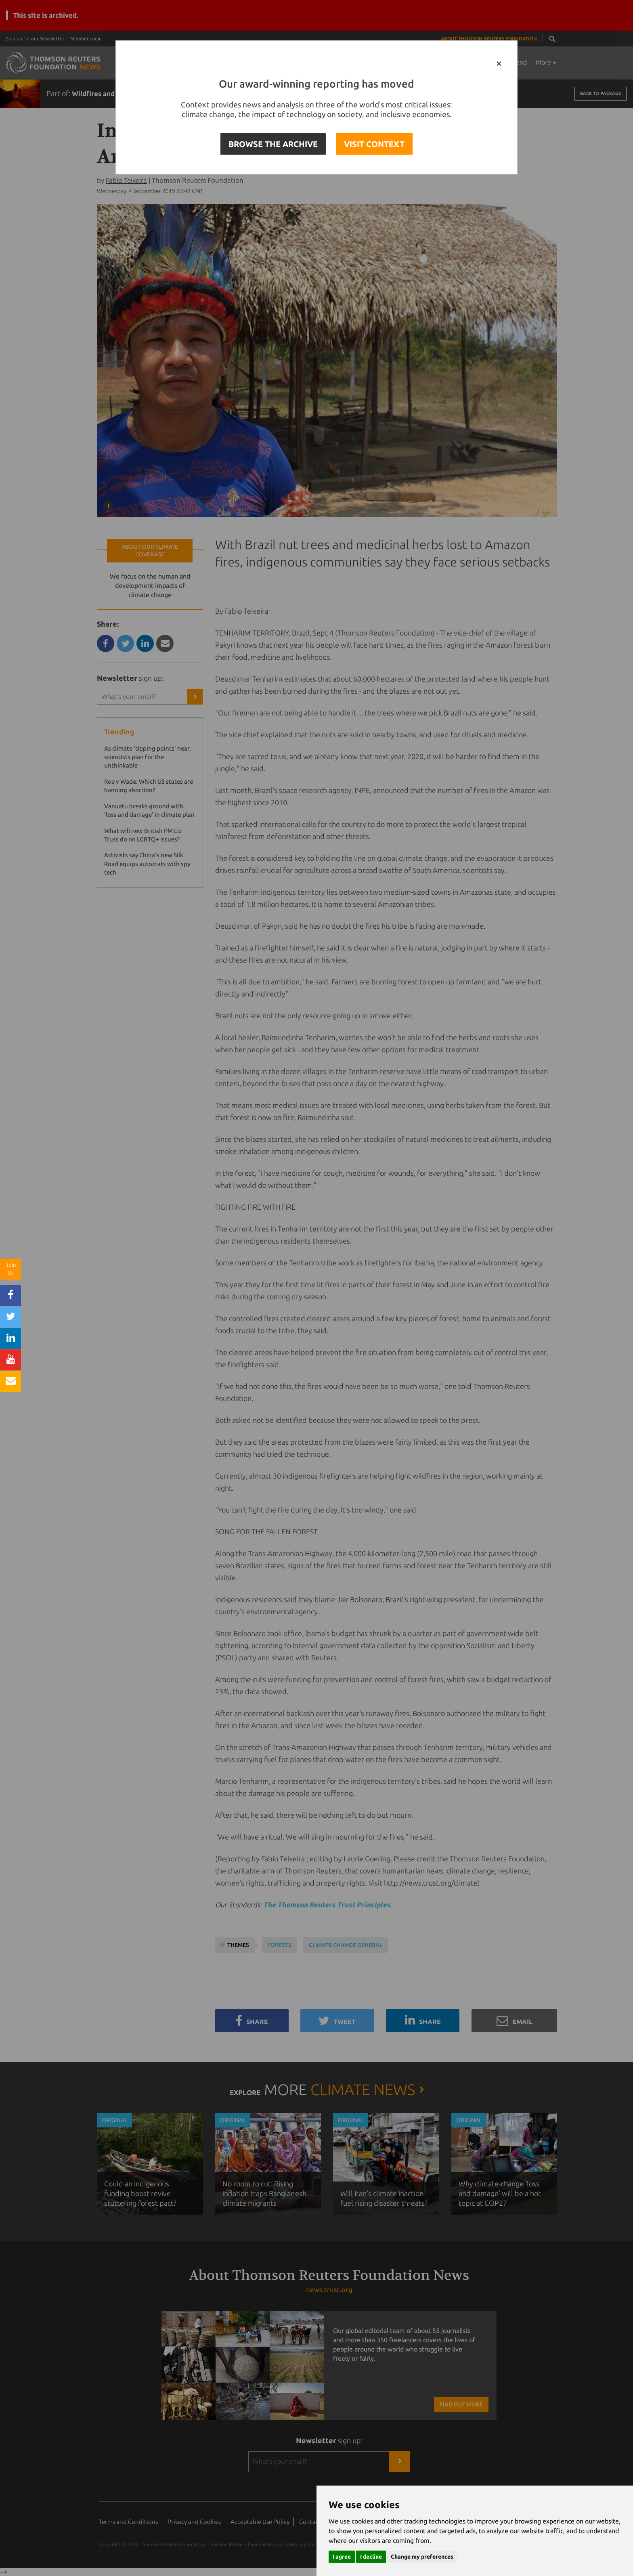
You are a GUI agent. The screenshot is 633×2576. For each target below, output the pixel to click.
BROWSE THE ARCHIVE (273, 144)
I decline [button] (371, 2556)
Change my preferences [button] (422, 2556)
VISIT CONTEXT (374, 144)
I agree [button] (342, 2556)
